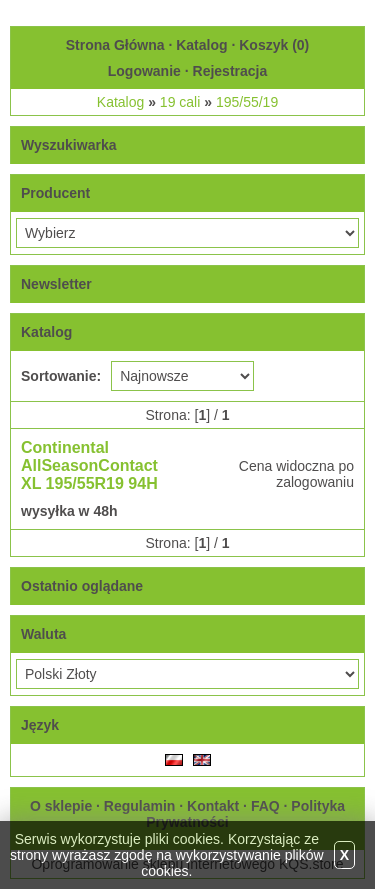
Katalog (201, 45)
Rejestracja (230, 71)
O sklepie (61, 806)
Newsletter (56, 284)
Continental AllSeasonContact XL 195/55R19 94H (89, 465)
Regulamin (140, 806)
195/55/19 (247, 102)
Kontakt (213, 806)
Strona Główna (115, 45)
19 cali (180, 102)
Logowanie (144, 71)
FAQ (265, 806)
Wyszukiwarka (68, 145)
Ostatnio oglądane (82, 586)
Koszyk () (274, 45)
